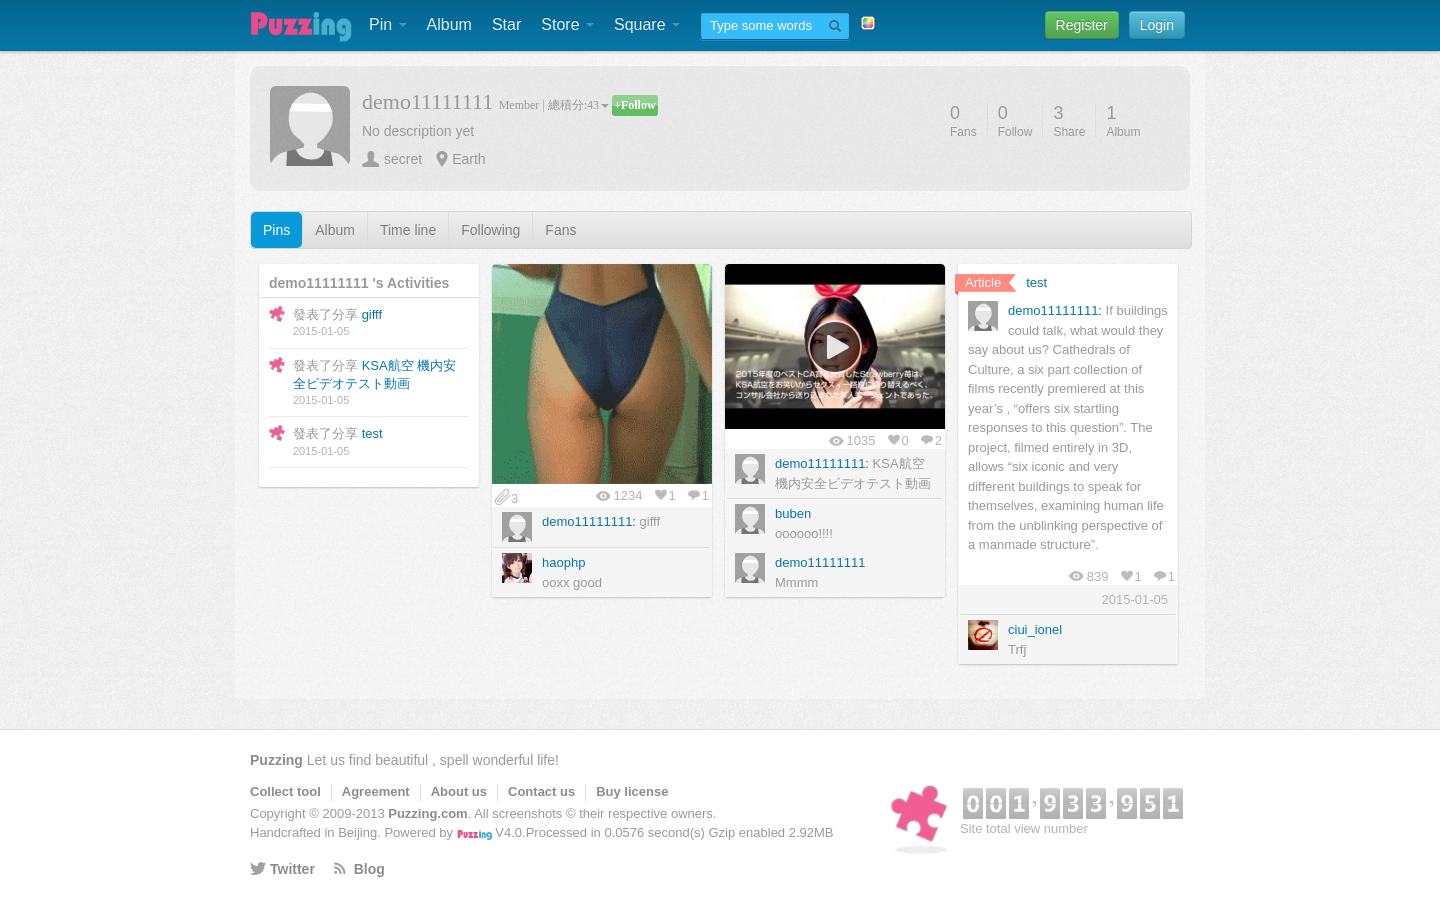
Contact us (541, 791)
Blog (369, 869)
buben (793, 513)
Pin (388, 24)
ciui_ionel (1035, 629)
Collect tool (285, 791)
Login (1157, 25)
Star (506, 24)
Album (449, 24)
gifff (372, 314)
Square (647, 24)
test (372, 433)
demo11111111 (820, 562)
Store (567, 24)
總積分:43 (578, 105)
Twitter (292, 869)
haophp (563, 562)
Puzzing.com (427, 813)
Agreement (376, 791)
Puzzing (276, 760)
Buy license (632, 791)
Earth (468, 159)
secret (403, 159)
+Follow (635, 105)
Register (1082, 25)
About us (459, 791)
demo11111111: (589, 521)
